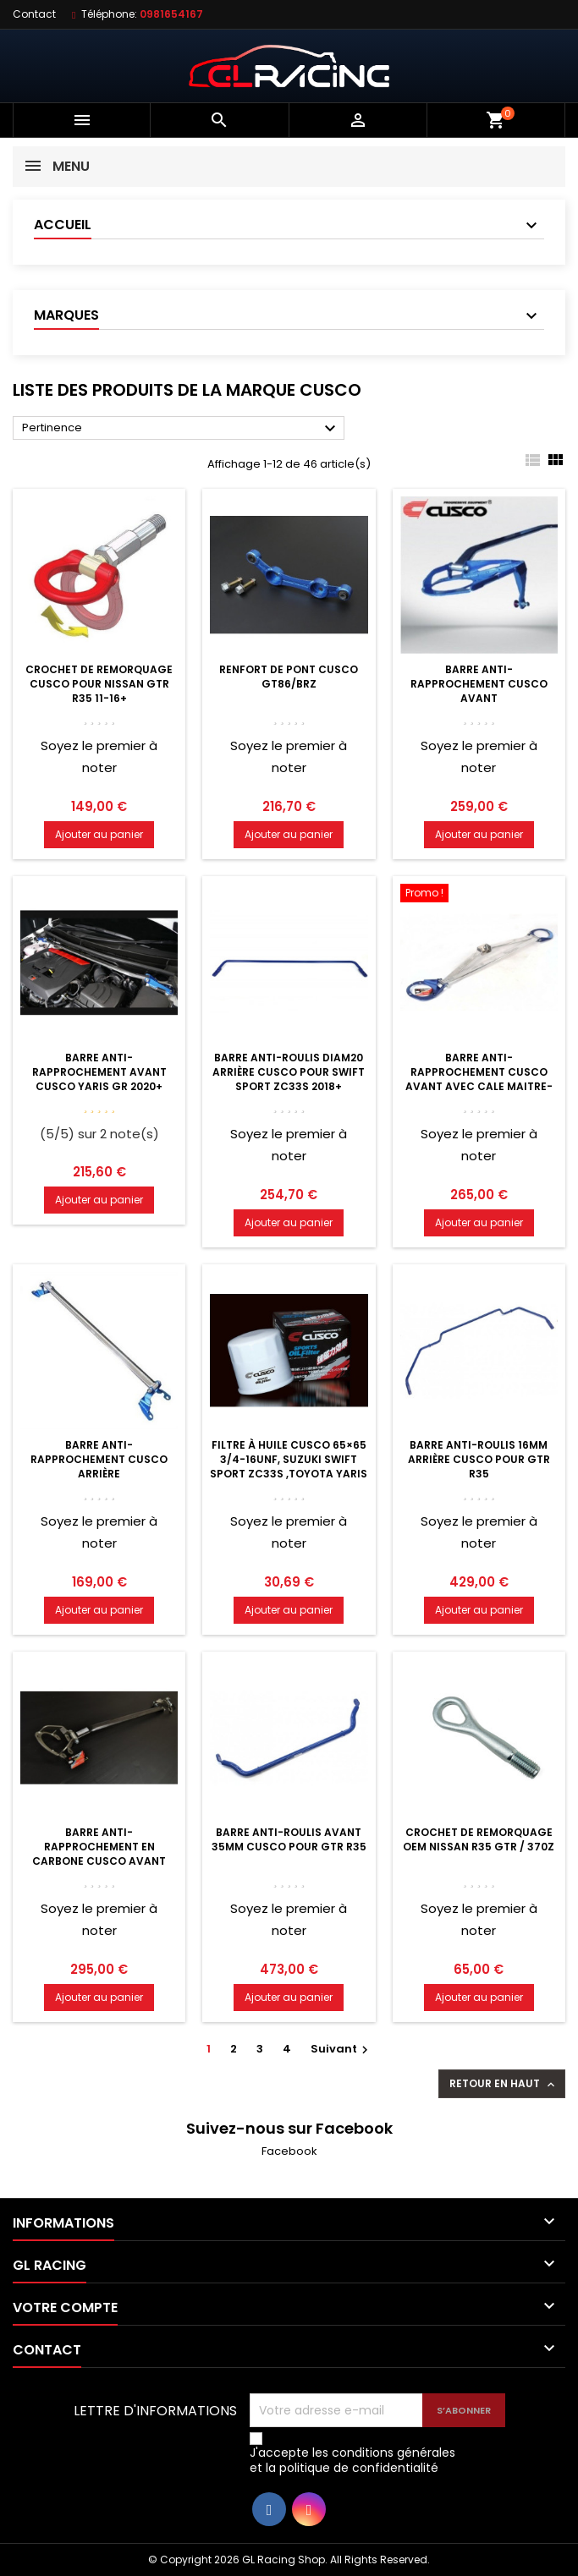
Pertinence (181, 429)
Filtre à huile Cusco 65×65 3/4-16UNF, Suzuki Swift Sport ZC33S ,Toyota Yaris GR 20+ (288, 1466)
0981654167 (171, 14)
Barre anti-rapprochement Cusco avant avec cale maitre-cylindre (479, 1079)
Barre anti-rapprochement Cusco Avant (479, 683)
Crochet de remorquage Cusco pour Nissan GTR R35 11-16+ (99, 683)
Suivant (341, 2049)
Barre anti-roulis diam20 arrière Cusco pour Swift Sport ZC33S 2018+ (288, 1071)
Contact (34, 14)
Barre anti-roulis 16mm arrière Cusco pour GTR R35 (479, 1459)
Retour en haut (503, 2083)
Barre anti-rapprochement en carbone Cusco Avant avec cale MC (99, 1854)
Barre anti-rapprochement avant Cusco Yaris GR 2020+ (99, 1071)
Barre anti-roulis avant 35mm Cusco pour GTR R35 (289, 1839)
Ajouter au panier (99, 834)
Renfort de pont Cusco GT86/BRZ (288, 676)
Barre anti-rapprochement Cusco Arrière (99, 1459)
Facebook (289, 2151)
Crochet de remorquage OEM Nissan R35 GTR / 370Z (478, 1839)
